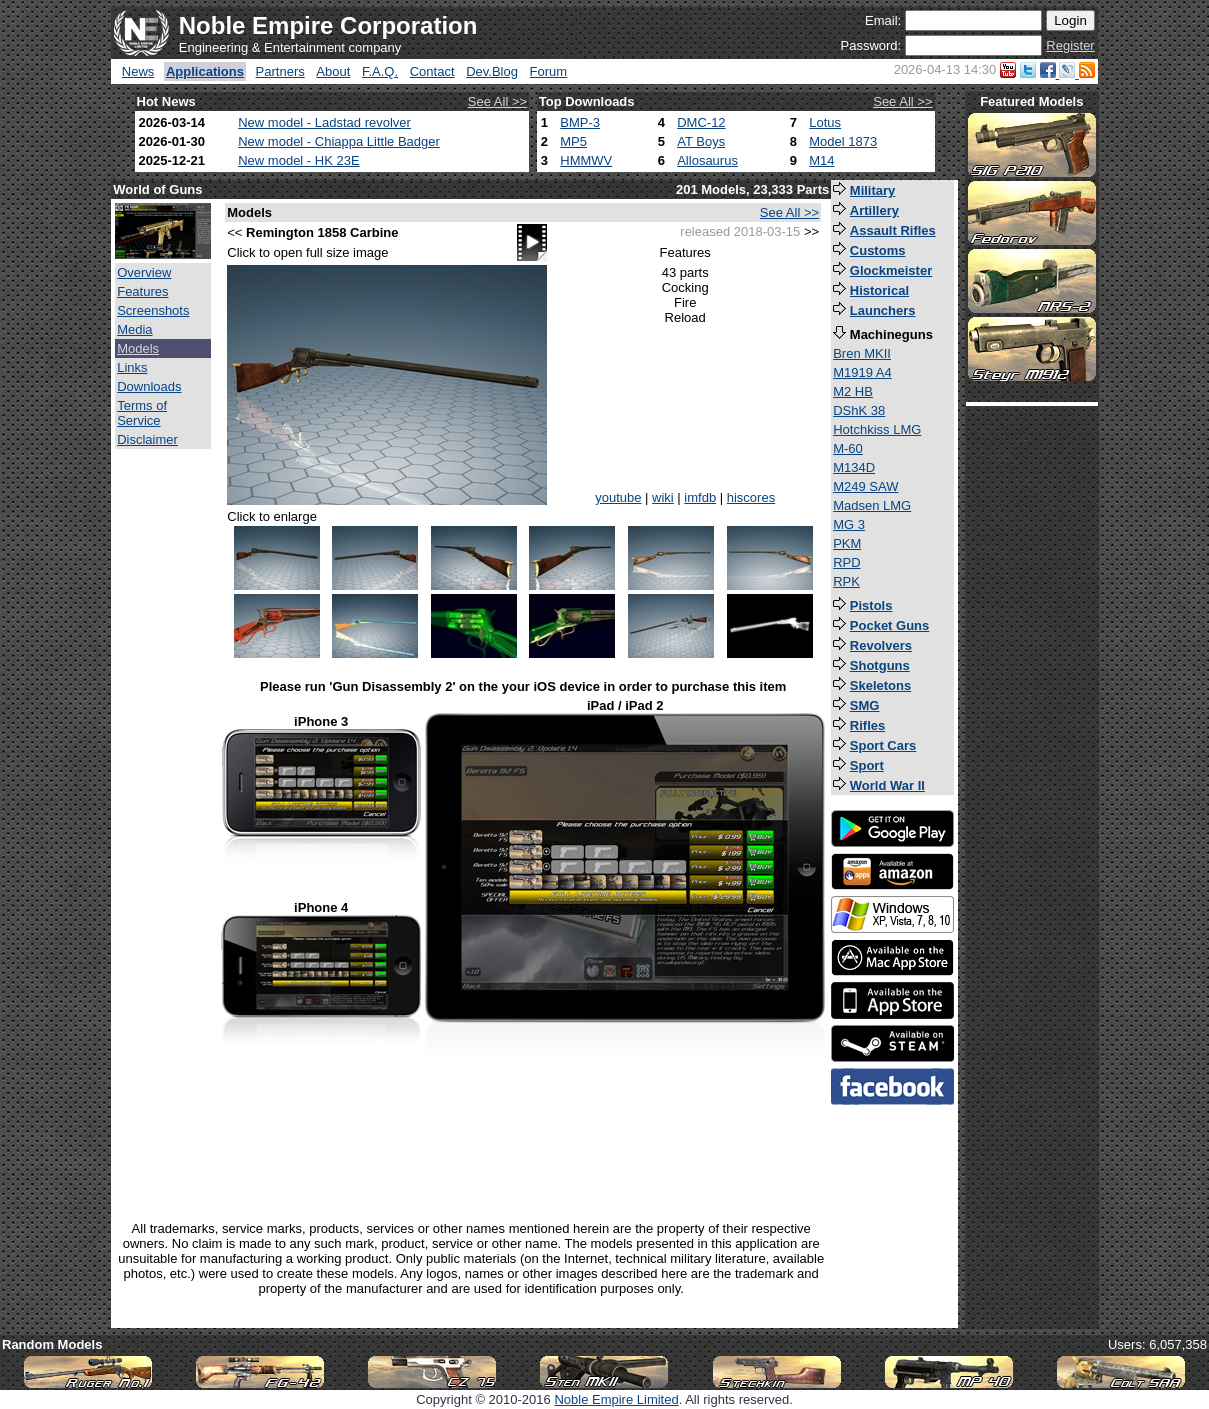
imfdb (700, 497)
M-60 (848, 448)
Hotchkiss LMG (877, 429)
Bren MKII (862, 353)
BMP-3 (580, 122)
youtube (618, 497)
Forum (549, 71)
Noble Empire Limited (616, 1399)
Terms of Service (142, 413)
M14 (821, 160)
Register (1070, 45)
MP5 (573, 141)
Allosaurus (707, 160)
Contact (432, 71)
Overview (144, 272)
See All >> (497, 101)
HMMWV (586, 160)
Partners (280, 71)
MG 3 (849, 524)
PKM (847, 543)
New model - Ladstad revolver (324, 122)
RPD (846, 562)
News (138, 71)
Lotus (825, 122)
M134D (854, 467)
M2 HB (853, 391)
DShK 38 (859, 410)
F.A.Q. (380, 71)
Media (134, 329)
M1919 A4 (862, 372)
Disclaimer (147, 439)
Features (142, 291)
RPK (846, 581)
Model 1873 (843, 141)
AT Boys (701, 141)
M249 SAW (865, 486)
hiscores (751, 497)
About (333, 71)
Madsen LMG (872, 505)
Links (132, 367)
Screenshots (153, 310)
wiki (663, 497)
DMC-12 (701, 122)
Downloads (149, 386)
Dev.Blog (492, 71)
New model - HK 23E (298, 160)
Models (138, 348)
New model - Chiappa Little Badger (339, 141)
